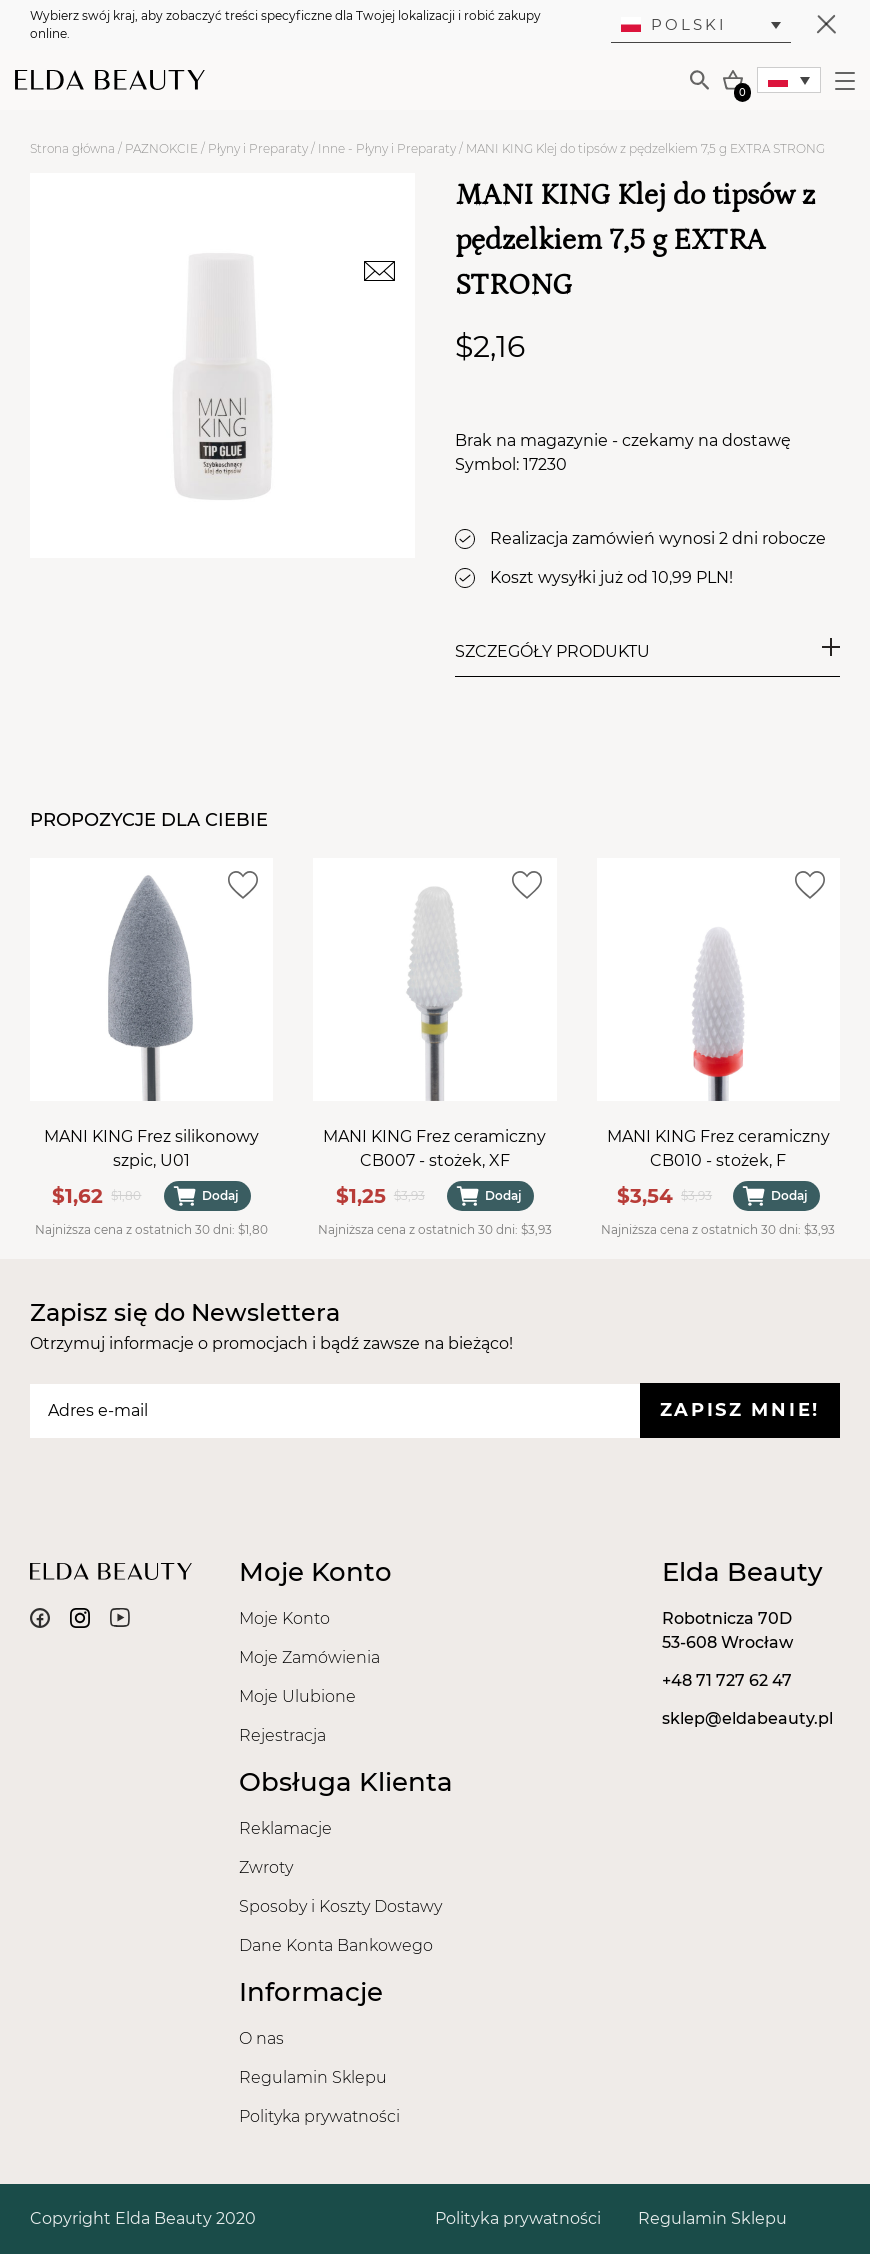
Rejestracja (282, 1735)
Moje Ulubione (297, 1696)
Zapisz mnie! (740, 1410)
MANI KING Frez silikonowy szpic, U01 (151, 1148)
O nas (261, 2038)
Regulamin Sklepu (313, 2077)
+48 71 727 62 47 (727, 1680)
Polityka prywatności (319, 2116)
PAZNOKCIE (161, 148)
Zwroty (266, 1867)
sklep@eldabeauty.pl (747, 1718)
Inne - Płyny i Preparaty (387, 148)
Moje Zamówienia (309, 1657)
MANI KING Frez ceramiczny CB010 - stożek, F (718, 1148)
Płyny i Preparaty (258, 148)
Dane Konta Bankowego (336, 1945)
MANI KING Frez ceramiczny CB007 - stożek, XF (434, 1148)
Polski (674, 24)
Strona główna (72, 148)
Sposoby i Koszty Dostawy (340, 1906)
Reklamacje (285, 1828)
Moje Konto (284, 1618)
